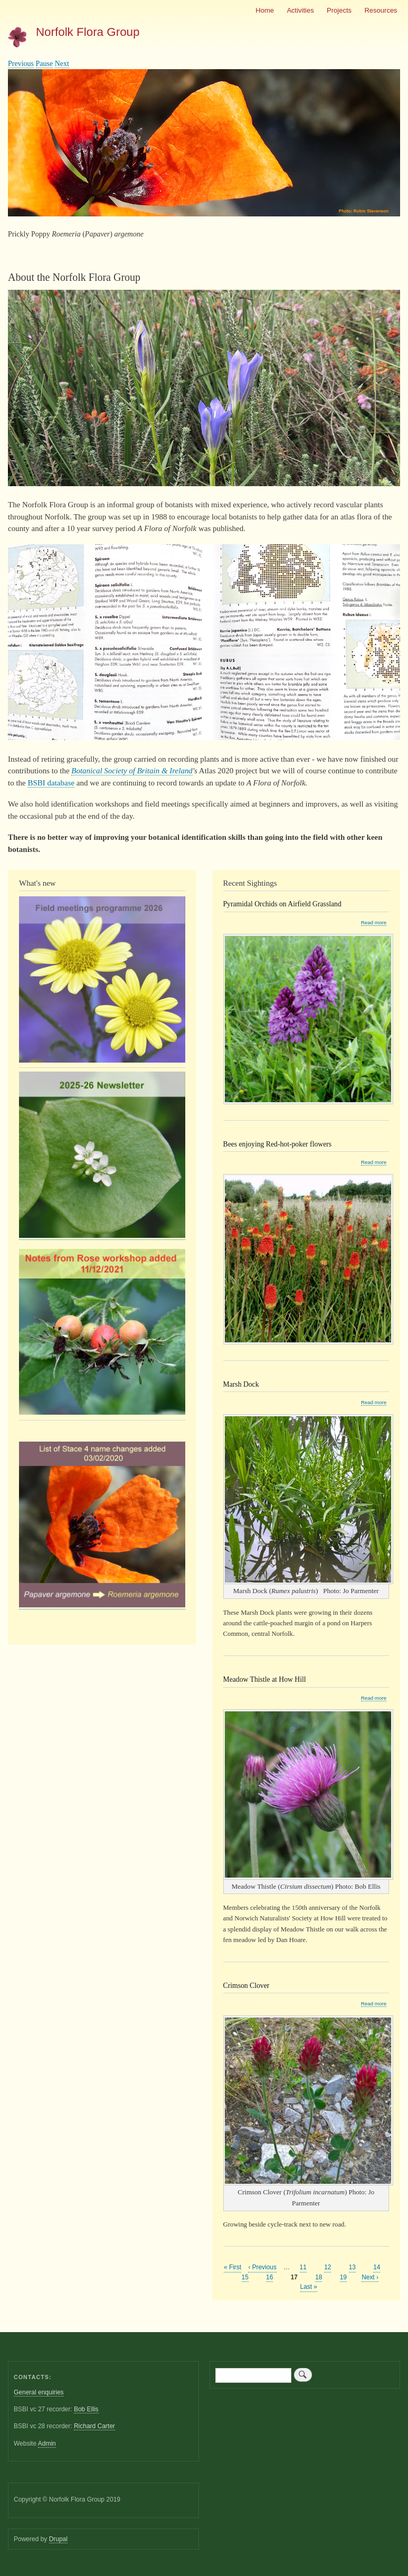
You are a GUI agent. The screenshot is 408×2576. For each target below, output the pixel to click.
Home (264, 10)
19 (343, 2277)
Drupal (58, 2539)
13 (352, 2267)
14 (376, 2267)
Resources (380, 10)
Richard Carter (94, 2426)
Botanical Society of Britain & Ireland (132, 770)
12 (327, 2267)
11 (303, 2267)
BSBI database (50, 783)
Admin (47, 2443)
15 (245, 2277)
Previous (21, 64)
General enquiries (39, 2392)
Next (62, 64)
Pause (44, 64)
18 (318, 2277)
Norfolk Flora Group (88, 32)
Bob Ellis (86, 2409)
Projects (339, 10)
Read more (373, 923)
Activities (300, 10)
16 (269, 2277)
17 (294, 2277)
